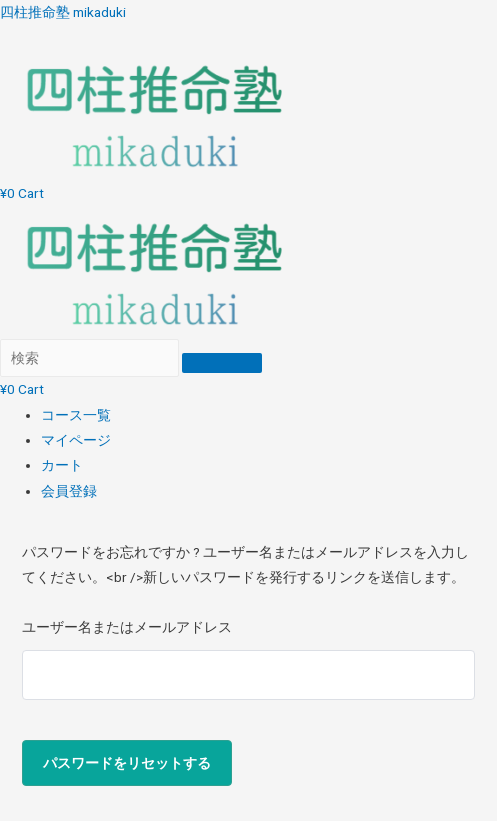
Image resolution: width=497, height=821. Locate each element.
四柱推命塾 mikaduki (63, 12)
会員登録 (69, 491)
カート (62, 465)
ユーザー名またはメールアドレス (127, 627)
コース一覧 (76, 415)
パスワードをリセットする (127, 763)
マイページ (76, 440)
